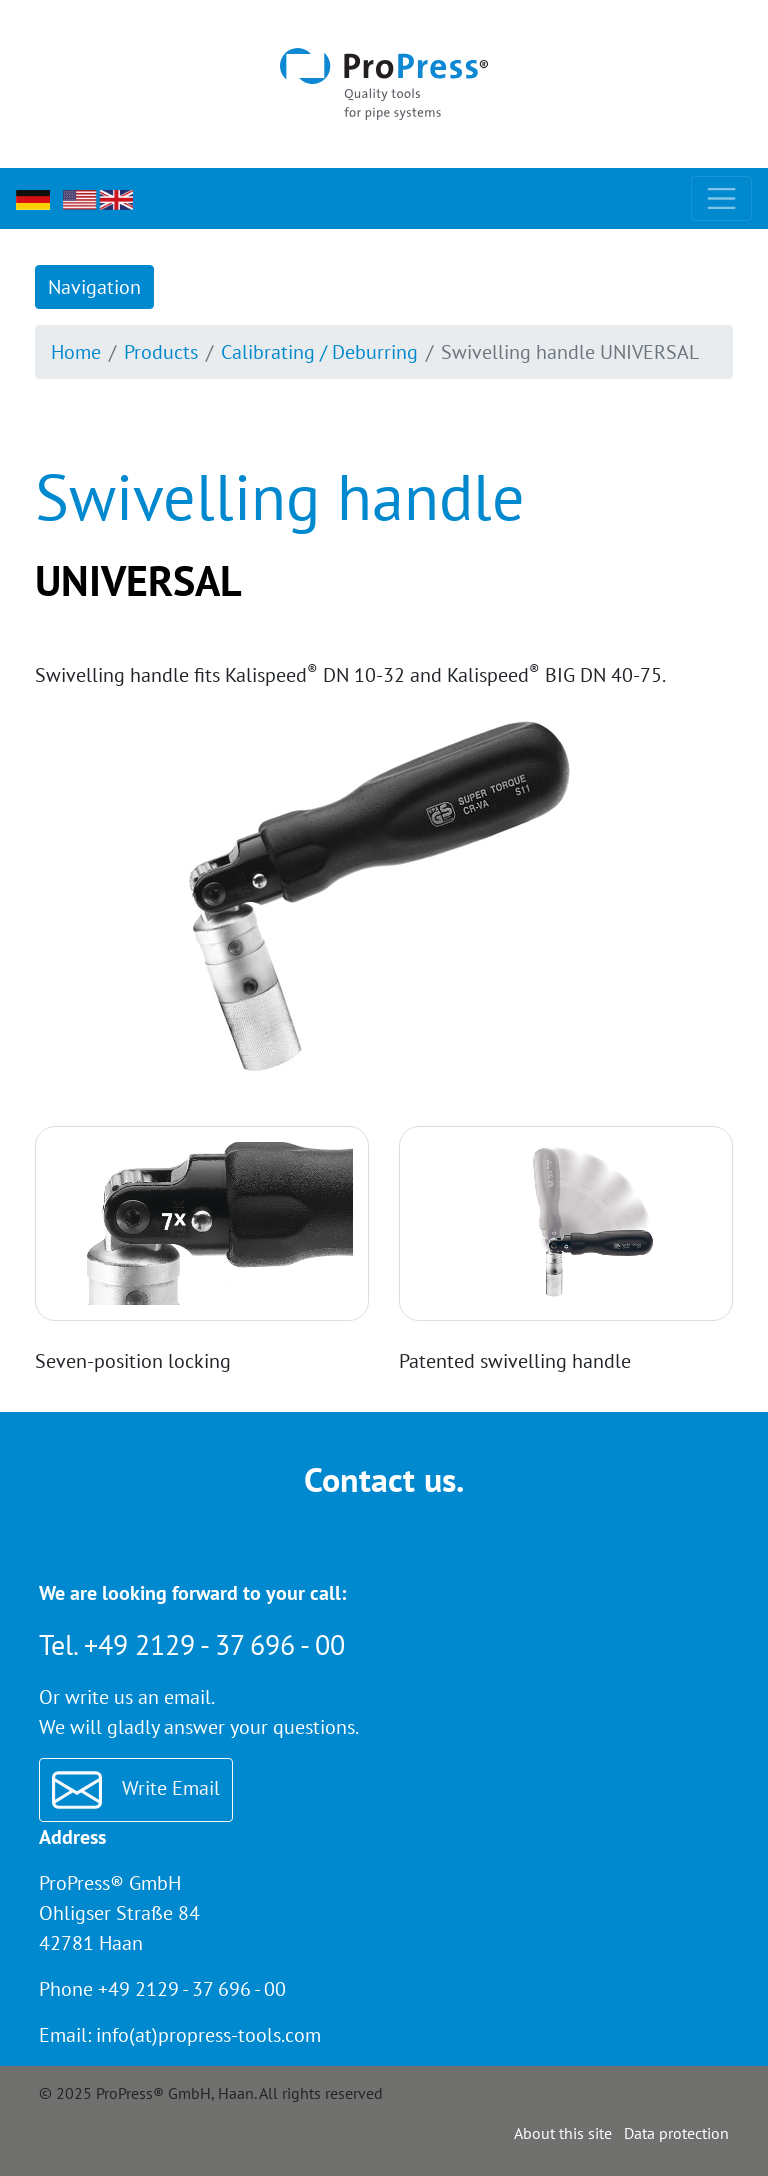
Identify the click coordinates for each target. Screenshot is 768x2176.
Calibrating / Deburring (319, 352)
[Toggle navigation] (721, 198)
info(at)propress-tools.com (208, 2035)
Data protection (676, 2133)
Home (76, 352)
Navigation (94, 287)
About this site (563, 2133)
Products (161, 352)
